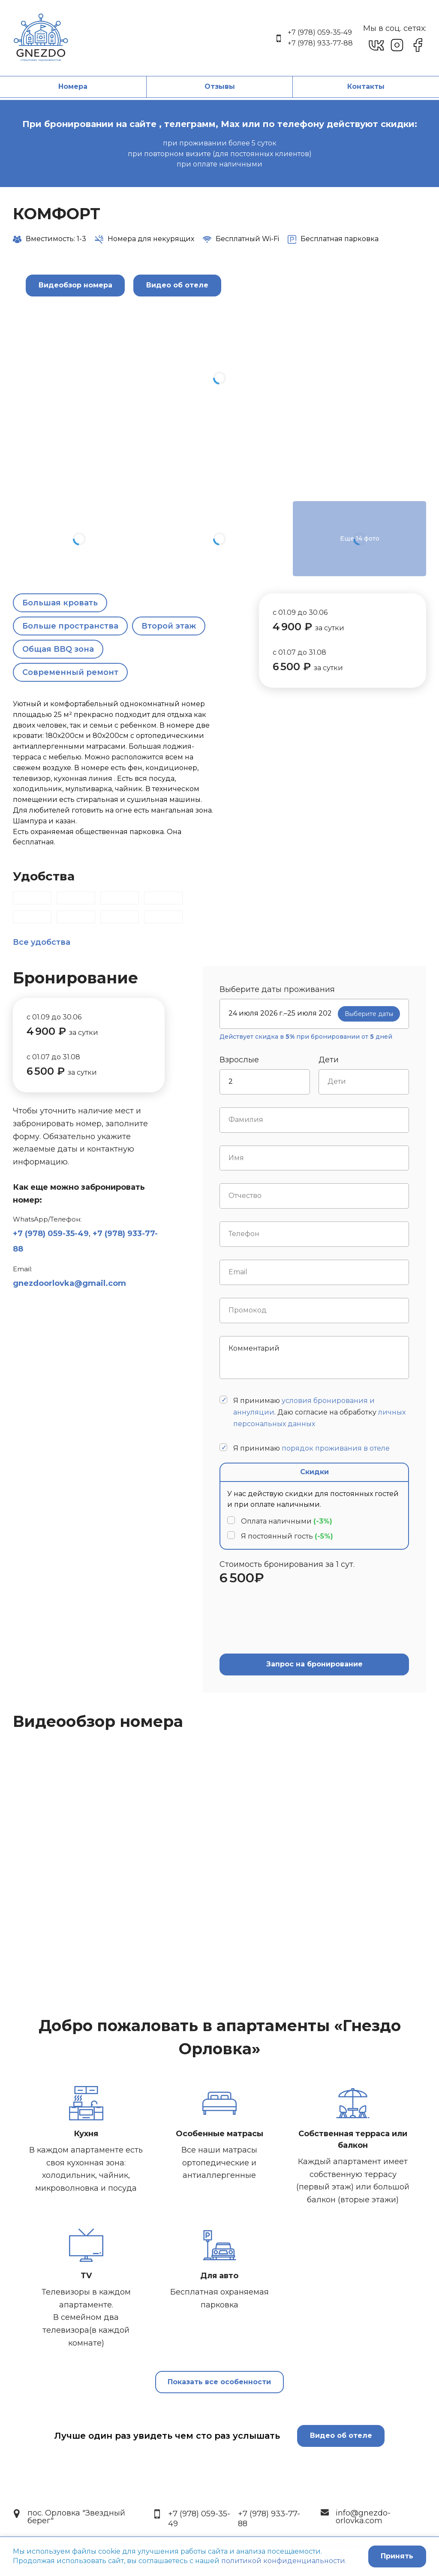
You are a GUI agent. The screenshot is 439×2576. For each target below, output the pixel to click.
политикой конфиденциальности (283, 2561)
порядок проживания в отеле (336, 1448)
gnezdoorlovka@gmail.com (69, 1283)
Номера (72, 86)
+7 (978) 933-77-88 (320, 43)
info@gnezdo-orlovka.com (363, 2517)
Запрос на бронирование (314, 1664)
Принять (396, 2556)
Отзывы (219, 86)
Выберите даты (369, 1014)
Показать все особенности (219, 2383)
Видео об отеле (341, 2435)
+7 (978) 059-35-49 (320, 32)
